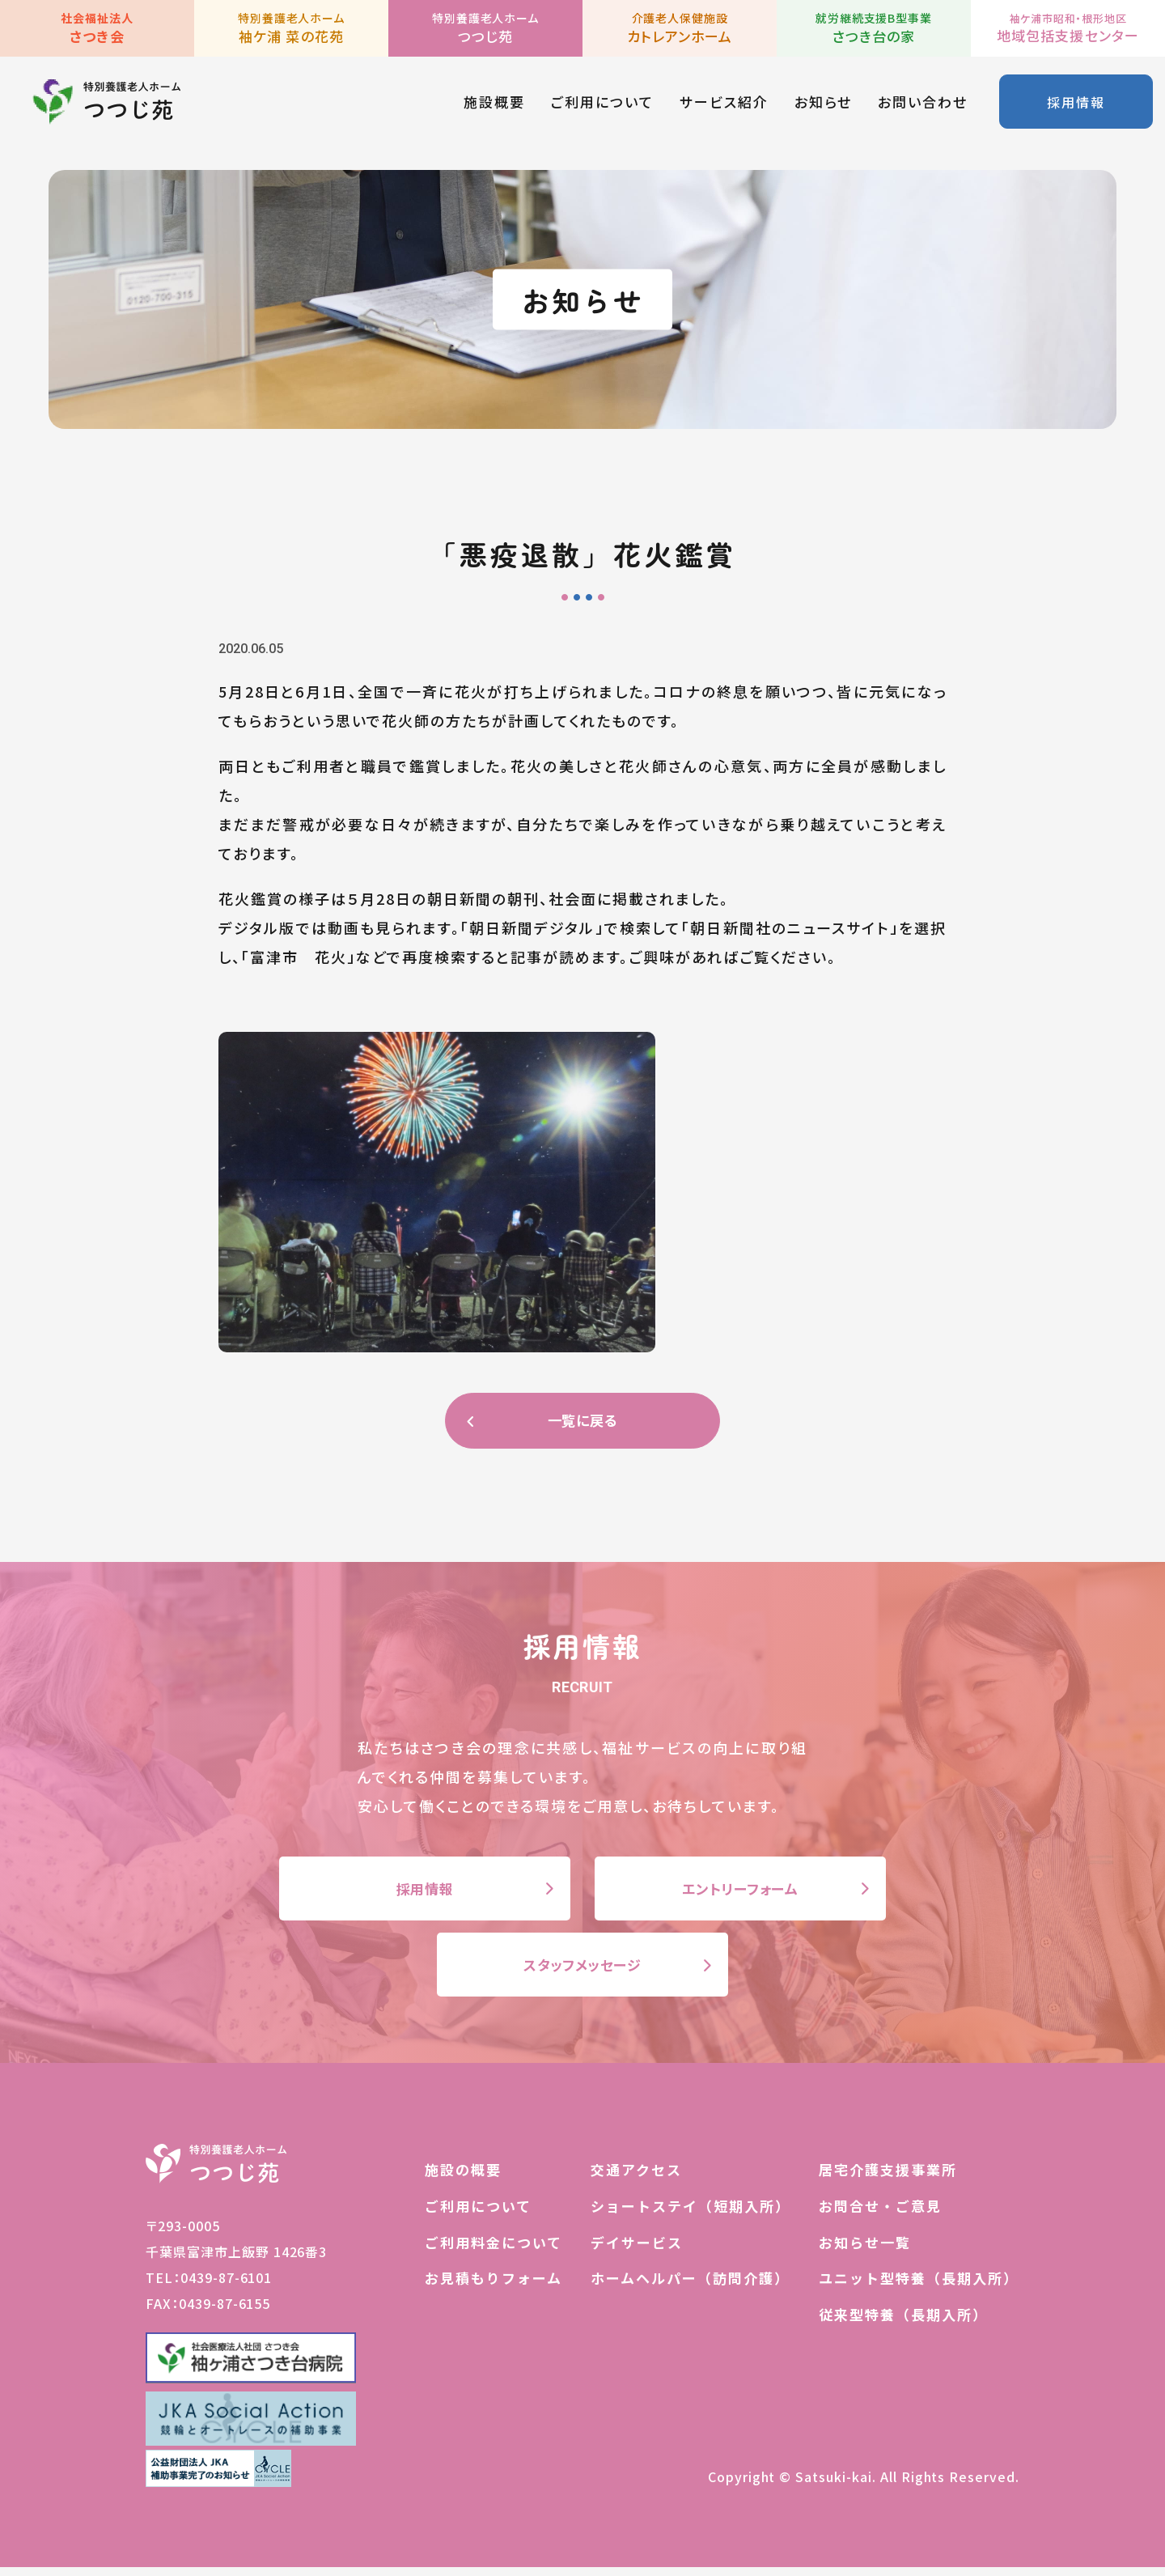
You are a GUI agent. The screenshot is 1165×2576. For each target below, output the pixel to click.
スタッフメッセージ (582, 1971)
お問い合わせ (921, 105)
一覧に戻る (582, 1421)
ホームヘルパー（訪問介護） (690, 2287)
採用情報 (1074, 104)
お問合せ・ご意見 (880, 2215)
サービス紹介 (722, 105)
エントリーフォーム (740, 1891)
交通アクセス (636, 2178)
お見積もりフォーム (493, 2287)
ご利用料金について (493, 2250)
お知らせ (821, 105)
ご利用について (600, 105)
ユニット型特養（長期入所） (919, 2287)
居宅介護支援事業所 (888, 2178)
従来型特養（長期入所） (903, 2323)
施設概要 (492, 105)
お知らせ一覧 (865, 2250)
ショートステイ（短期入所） (690, 2215)
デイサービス (637, 2250)
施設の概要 (463, 2178)
